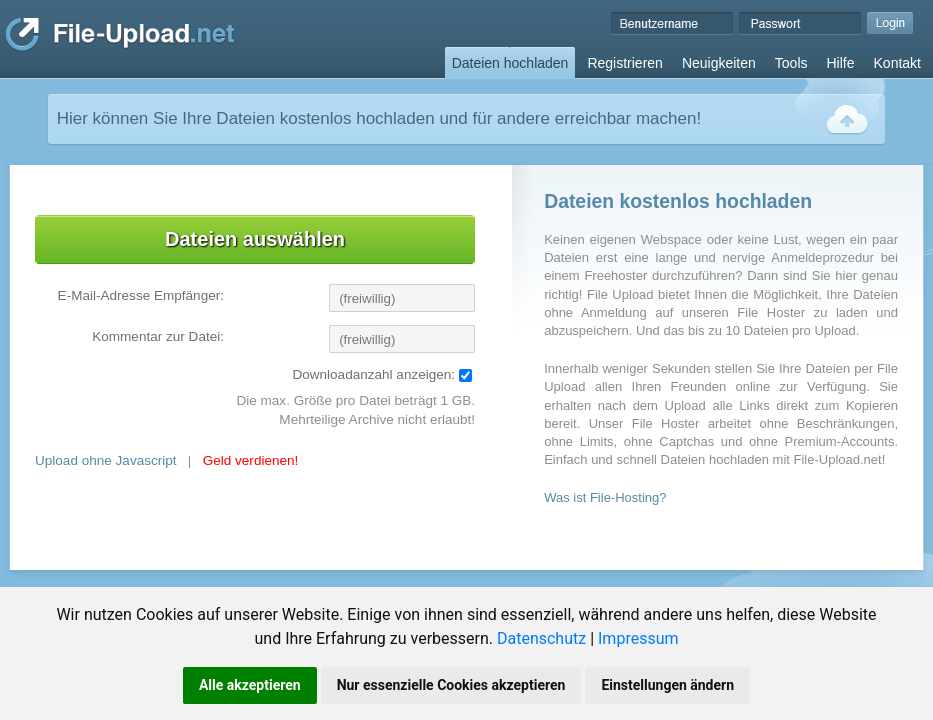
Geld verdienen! (251, 460)
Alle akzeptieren (250, 685)
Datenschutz (541, 638)
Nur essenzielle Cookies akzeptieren (451, 685)
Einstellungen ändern (667, 685)
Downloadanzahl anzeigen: (373, 374)
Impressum (638, 638)
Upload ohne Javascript (106, 460)
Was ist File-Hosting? (605, 497)
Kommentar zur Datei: (158, 336)
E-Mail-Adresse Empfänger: (141, 295)
